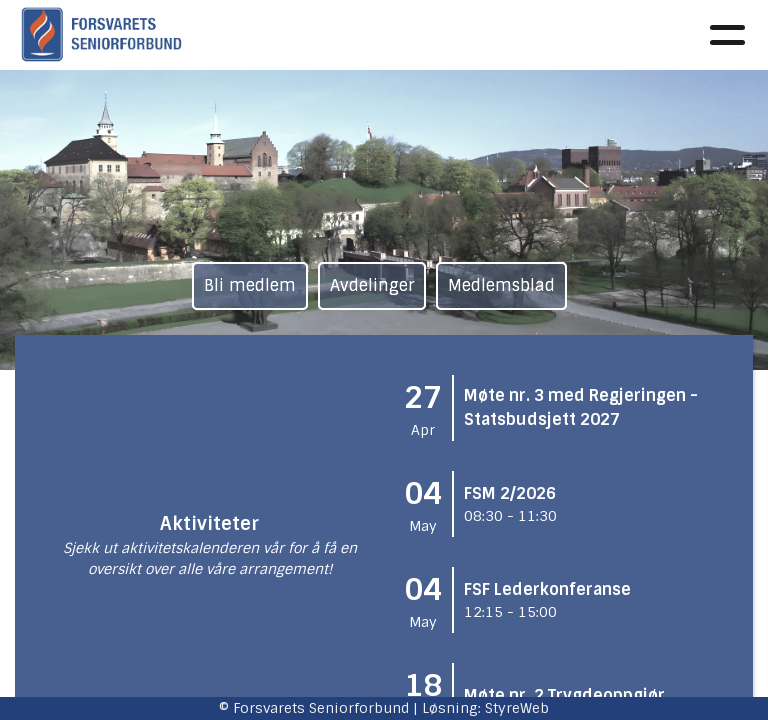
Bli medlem (250, 285)
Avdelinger (372, 285)
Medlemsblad (501, 285)
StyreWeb (517, 708)
